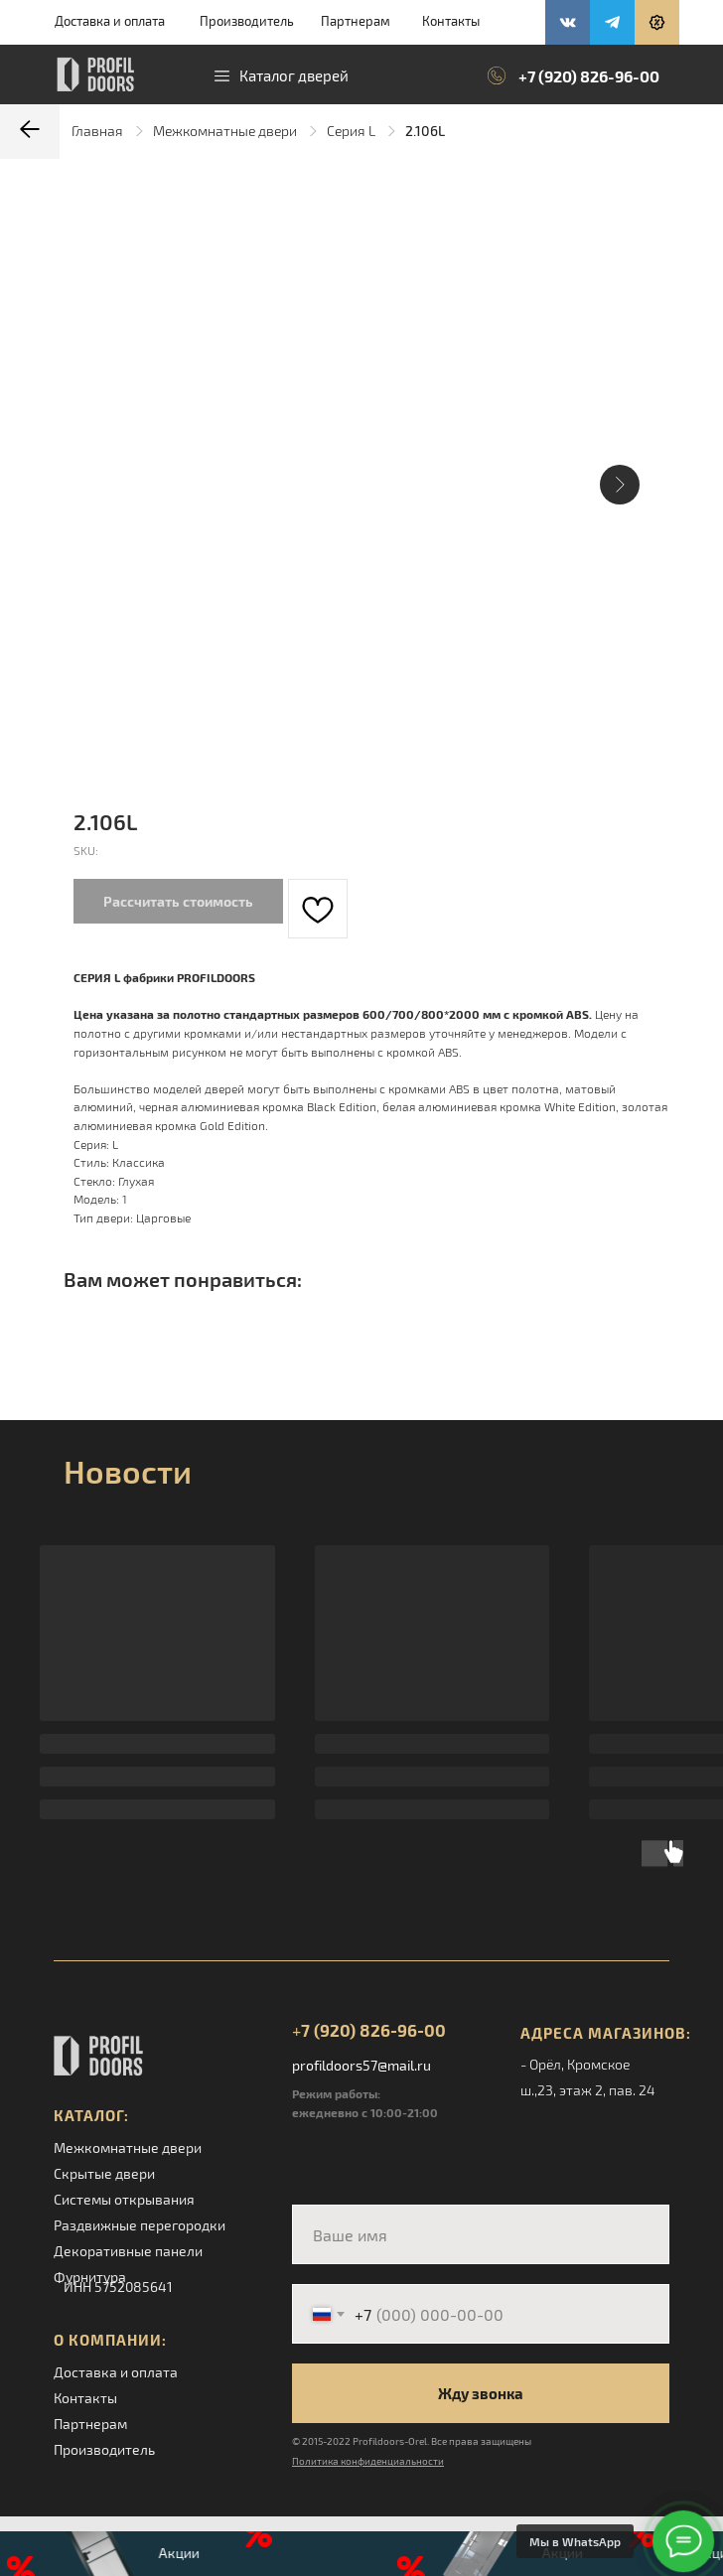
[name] (480, 2234)
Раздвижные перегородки (139, 2225)
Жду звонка (480, 2393)
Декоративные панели (128, 2250)
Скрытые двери (104, 2173)
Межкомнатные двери (225, 130)
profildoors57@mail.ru (361, 2065)
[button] (657, 22)
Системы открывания (124, 2199)
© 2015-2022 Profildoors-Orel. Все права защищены (411, 2441)
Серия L (351, 130)
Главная (97, 130)
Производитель (247, 21)
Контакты (451, 21)
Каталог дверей (294, 75)
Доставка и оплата (110, 21)
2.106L (425, 130)
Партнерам (355, 21)
